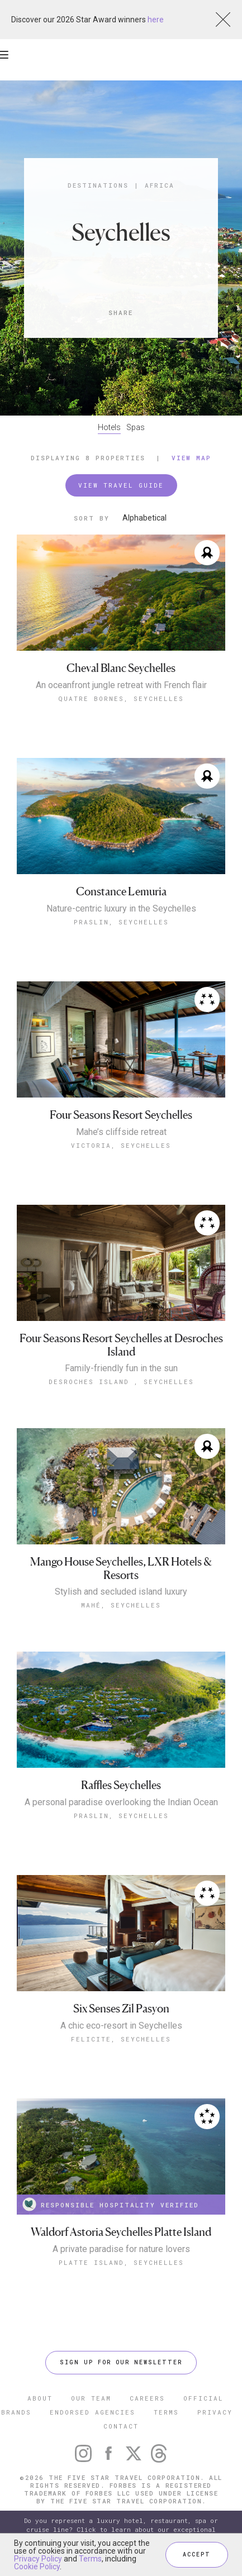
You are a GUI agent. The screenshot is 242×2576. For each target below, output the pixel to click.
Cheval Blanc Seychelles (121, 668)
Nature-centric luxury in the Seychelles (121, 908)
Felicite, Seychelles (121, 2039)
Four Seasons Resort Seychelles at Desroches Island (121, 1345)
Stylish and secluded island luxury (121, 1591)
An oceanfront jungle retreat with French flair (121, 685)
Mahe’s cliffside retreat (121, 1132)
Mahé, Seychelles (121, 1605)
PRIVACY (214, 2412)
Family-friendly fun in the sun (121, 1368)
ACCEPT (197, 2554)
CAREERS (147, 2398)
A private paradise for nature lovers (121, 2249)
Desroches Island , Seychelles (121, 1381)
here (156, 19)
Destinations (98, 185)
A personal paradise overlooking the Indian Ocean (121, 1802)
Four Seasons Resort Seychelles (121, 1115)
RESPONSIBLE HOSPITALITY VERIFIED (110, 2204)
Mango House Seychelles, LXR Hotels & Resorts (121, 1569)
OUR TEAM (91, 2398)
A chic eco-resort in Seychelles (121, 2025)
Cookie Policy (37, 2566)
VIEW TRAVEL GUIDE (121, 485)
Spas (135, 427)
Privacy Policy (38, 2558)
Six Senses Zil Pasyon (121, 2008)
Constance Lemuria (121, 891)
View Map (191, 458)
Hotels (109, 427)
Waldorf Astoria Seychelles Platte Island (121, 2232)
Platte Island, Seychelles (121, 2262)
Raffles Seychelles (121, 1785)
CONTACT (121, 2426)
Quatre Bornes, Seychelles (121, 698)
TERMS (166, 2412)
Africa (159, 185)
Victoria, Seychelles (121, 1145)
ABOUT (40, 2398)
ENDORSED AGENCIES (92, 2412)
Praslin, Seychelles (121, 922)
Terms (90, 2558)
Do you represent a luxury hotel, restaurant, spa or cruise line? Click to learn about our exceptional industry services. (121, 2529)
